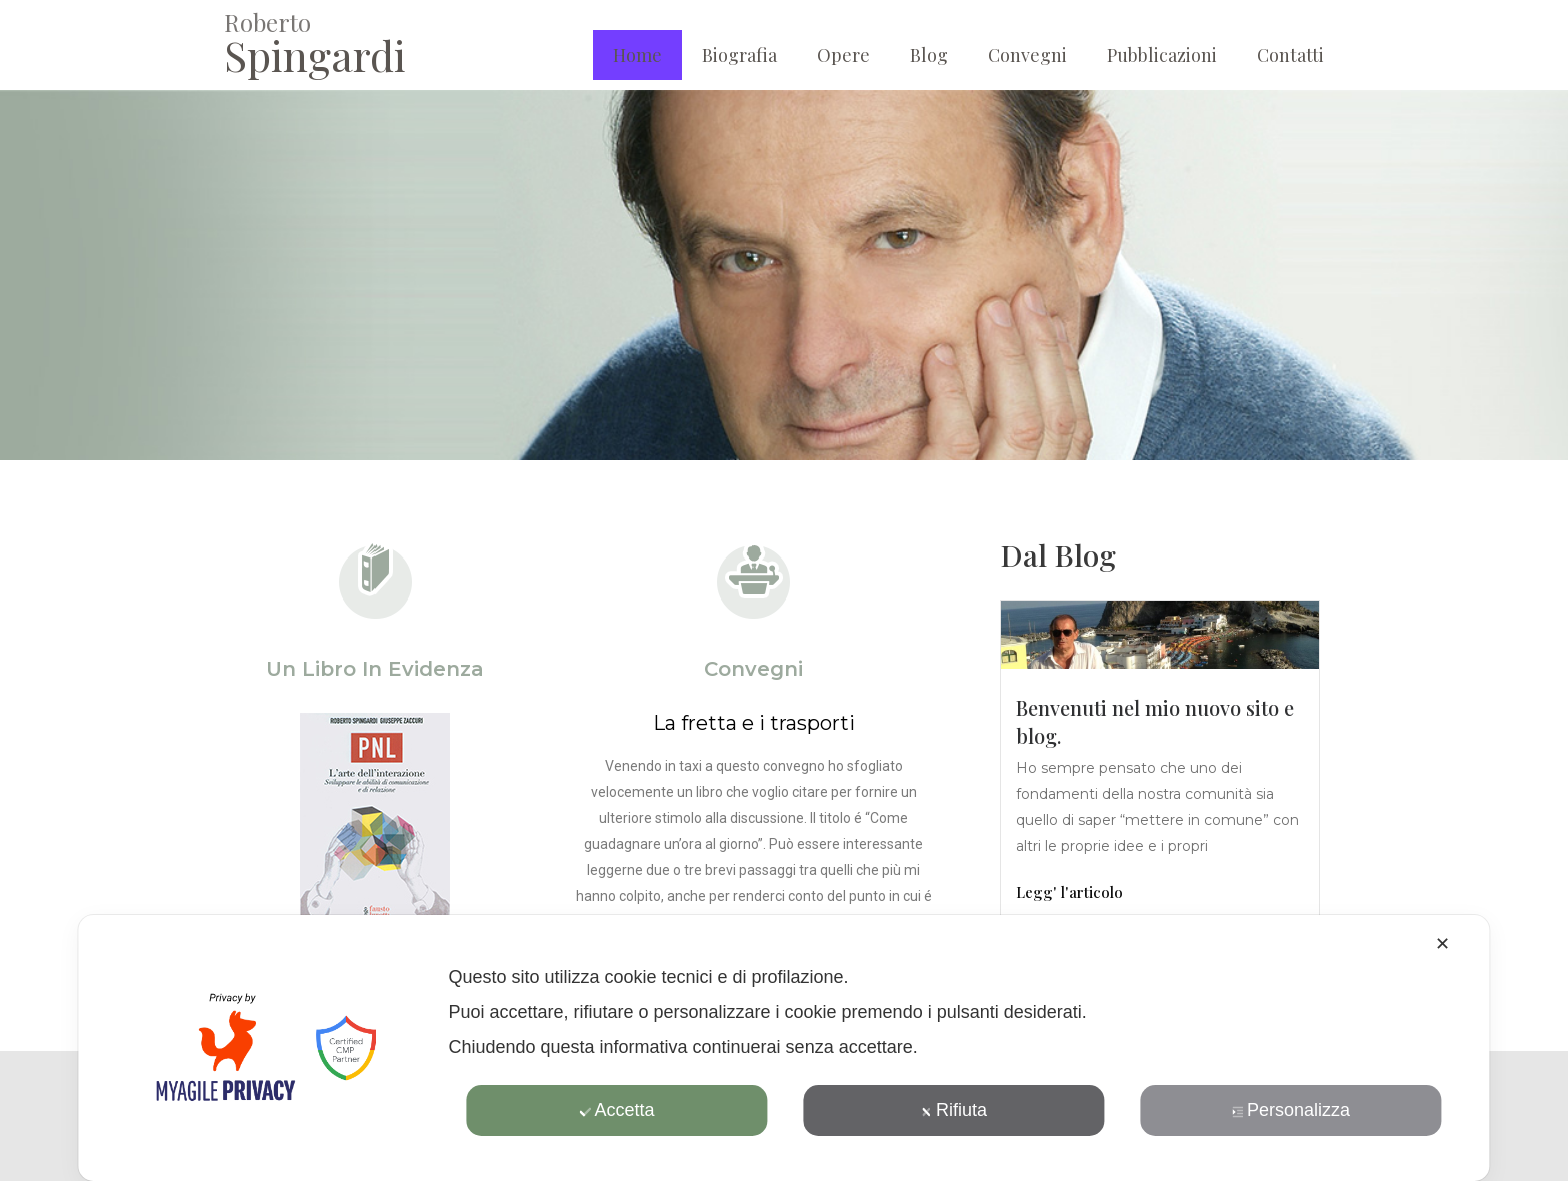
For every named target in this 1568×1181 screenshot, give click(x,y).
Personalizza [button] (1291, 1110)
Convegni (1027, 55)
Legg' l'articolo (1069, 892)
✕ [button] (1442, 944)
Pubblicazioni (1162, 55)
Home (637, 55)
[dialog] (783, 1048)
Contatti (1290, 55)
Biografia (739, 55)
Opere (843, 55)
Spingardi (315, 55)
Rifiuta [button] (954, 1110)
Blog (929, 55)
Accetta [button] (616, 1110)
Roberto (267, 22)
